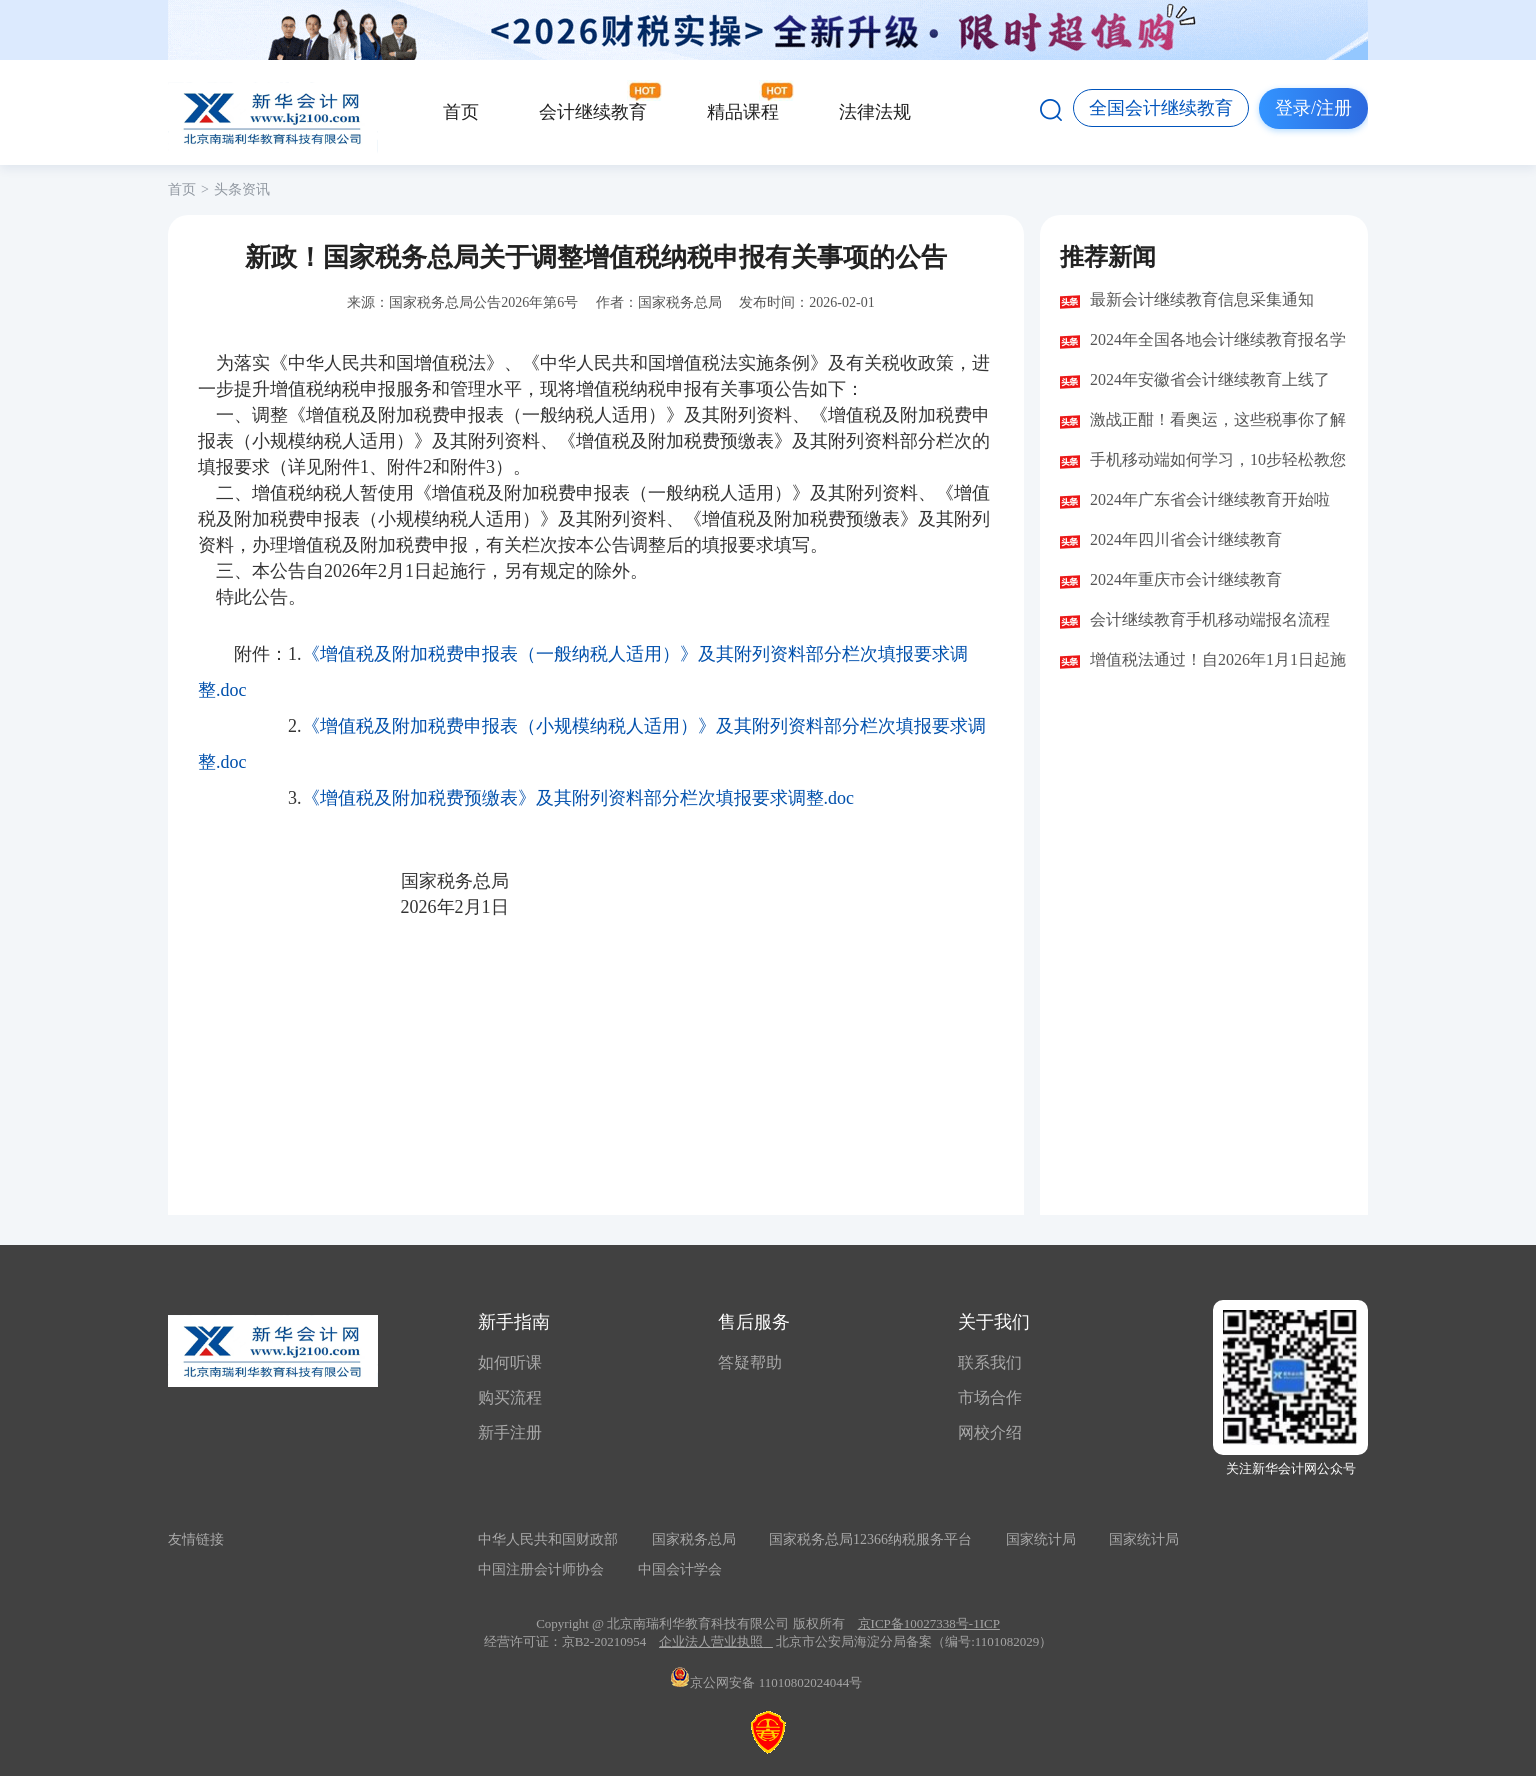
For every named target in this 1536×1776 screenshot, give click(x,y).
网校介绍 (990, 1432)
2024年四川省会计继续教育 (1186, 539)
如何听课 (510, 1362)
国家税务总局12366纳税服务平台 (870, 1539)
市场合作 (990, 1397)
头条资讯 (242, 189)
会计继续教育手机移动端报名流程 (1210, 619)
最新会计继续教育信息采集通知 (1202, 299)
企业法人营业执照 (711, 1641)
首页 (461, 112)
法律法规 (875, 112)
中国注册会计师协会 (541, 1569)
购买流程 (510, 1397)
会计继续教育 (593, 112)
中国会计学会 (680, 1569)
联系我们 (990, 1362)
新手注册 (510, 1432)
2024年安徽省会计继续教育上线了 (1210, 379)
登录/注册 (1313, 108)
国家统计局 (1041, 1539)
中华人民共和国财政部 (548, 1539)
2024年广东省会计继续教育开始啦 (1210, 499)
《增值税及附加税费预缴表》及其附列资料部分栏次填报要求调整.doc (578, 798)
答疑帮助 (750, 1362)
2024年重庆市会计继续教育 (1186, 579)
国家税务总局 (694, 1539)
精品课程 (743, 112)
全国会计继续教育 (1161, 108)
